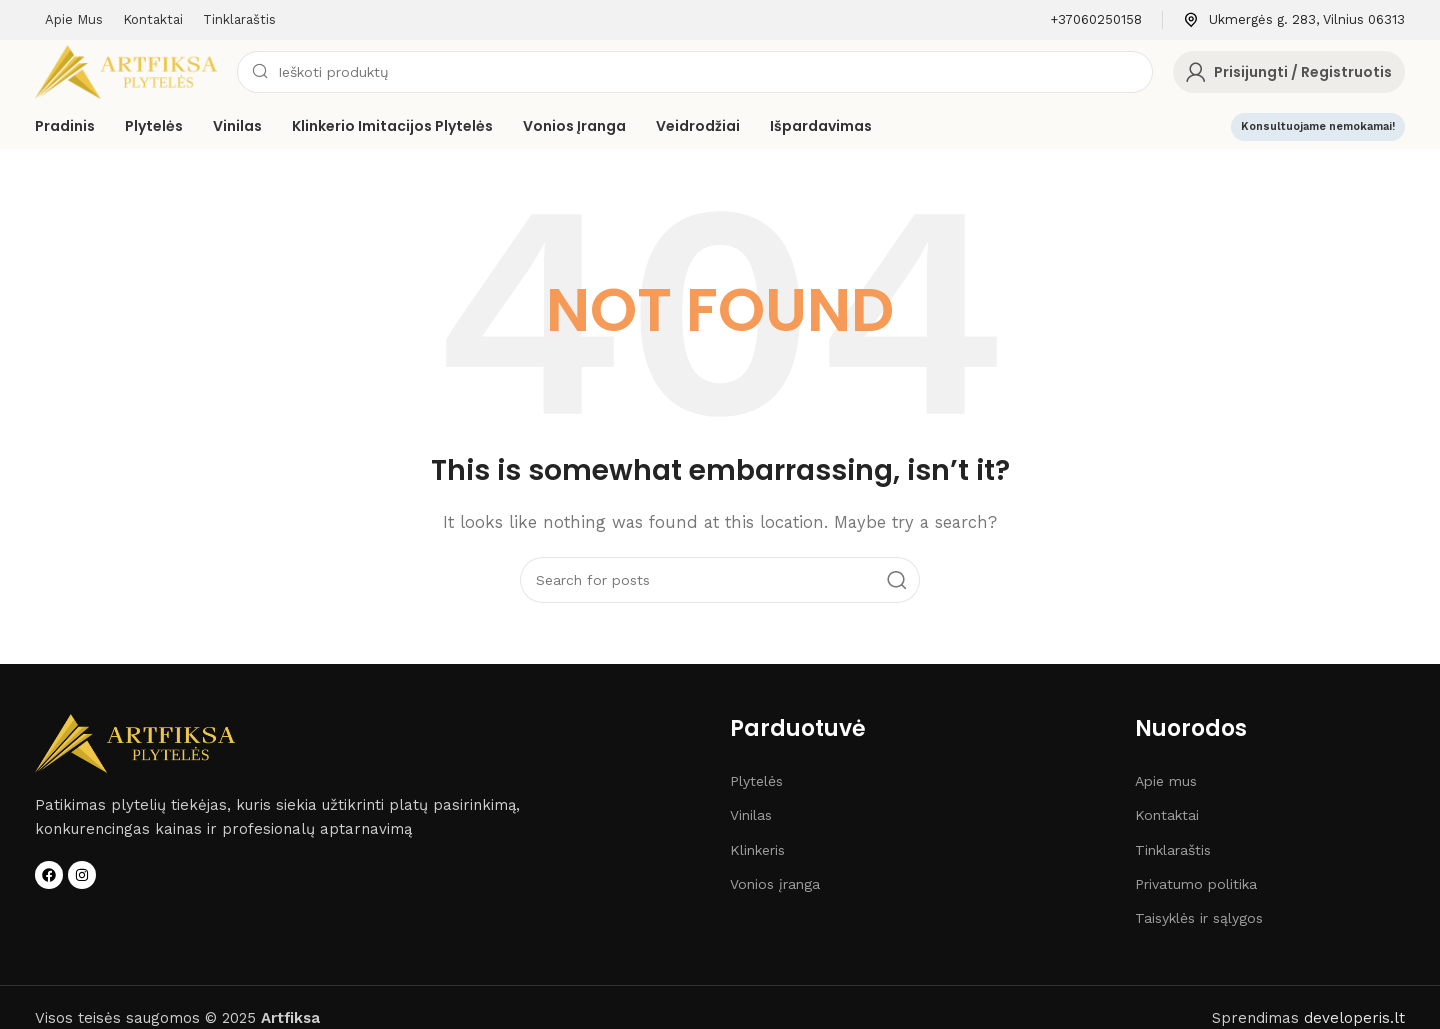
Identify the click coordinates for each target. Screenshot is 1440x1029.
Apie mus (1166, 781)
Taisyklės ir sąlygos (1199, 918)
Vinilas (751, 815)
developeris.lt (1354, 1018)
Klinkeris (757, 850)
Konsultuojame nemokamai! (1318, 126)
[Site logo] (126, 71)
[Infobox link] (1096, 20)
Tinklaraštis (1173, 850)
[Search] (695, 72)
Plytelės (756, 781)
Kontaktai (1167, 815)
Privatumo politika (1196, 884)
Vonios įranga (775, 884)
